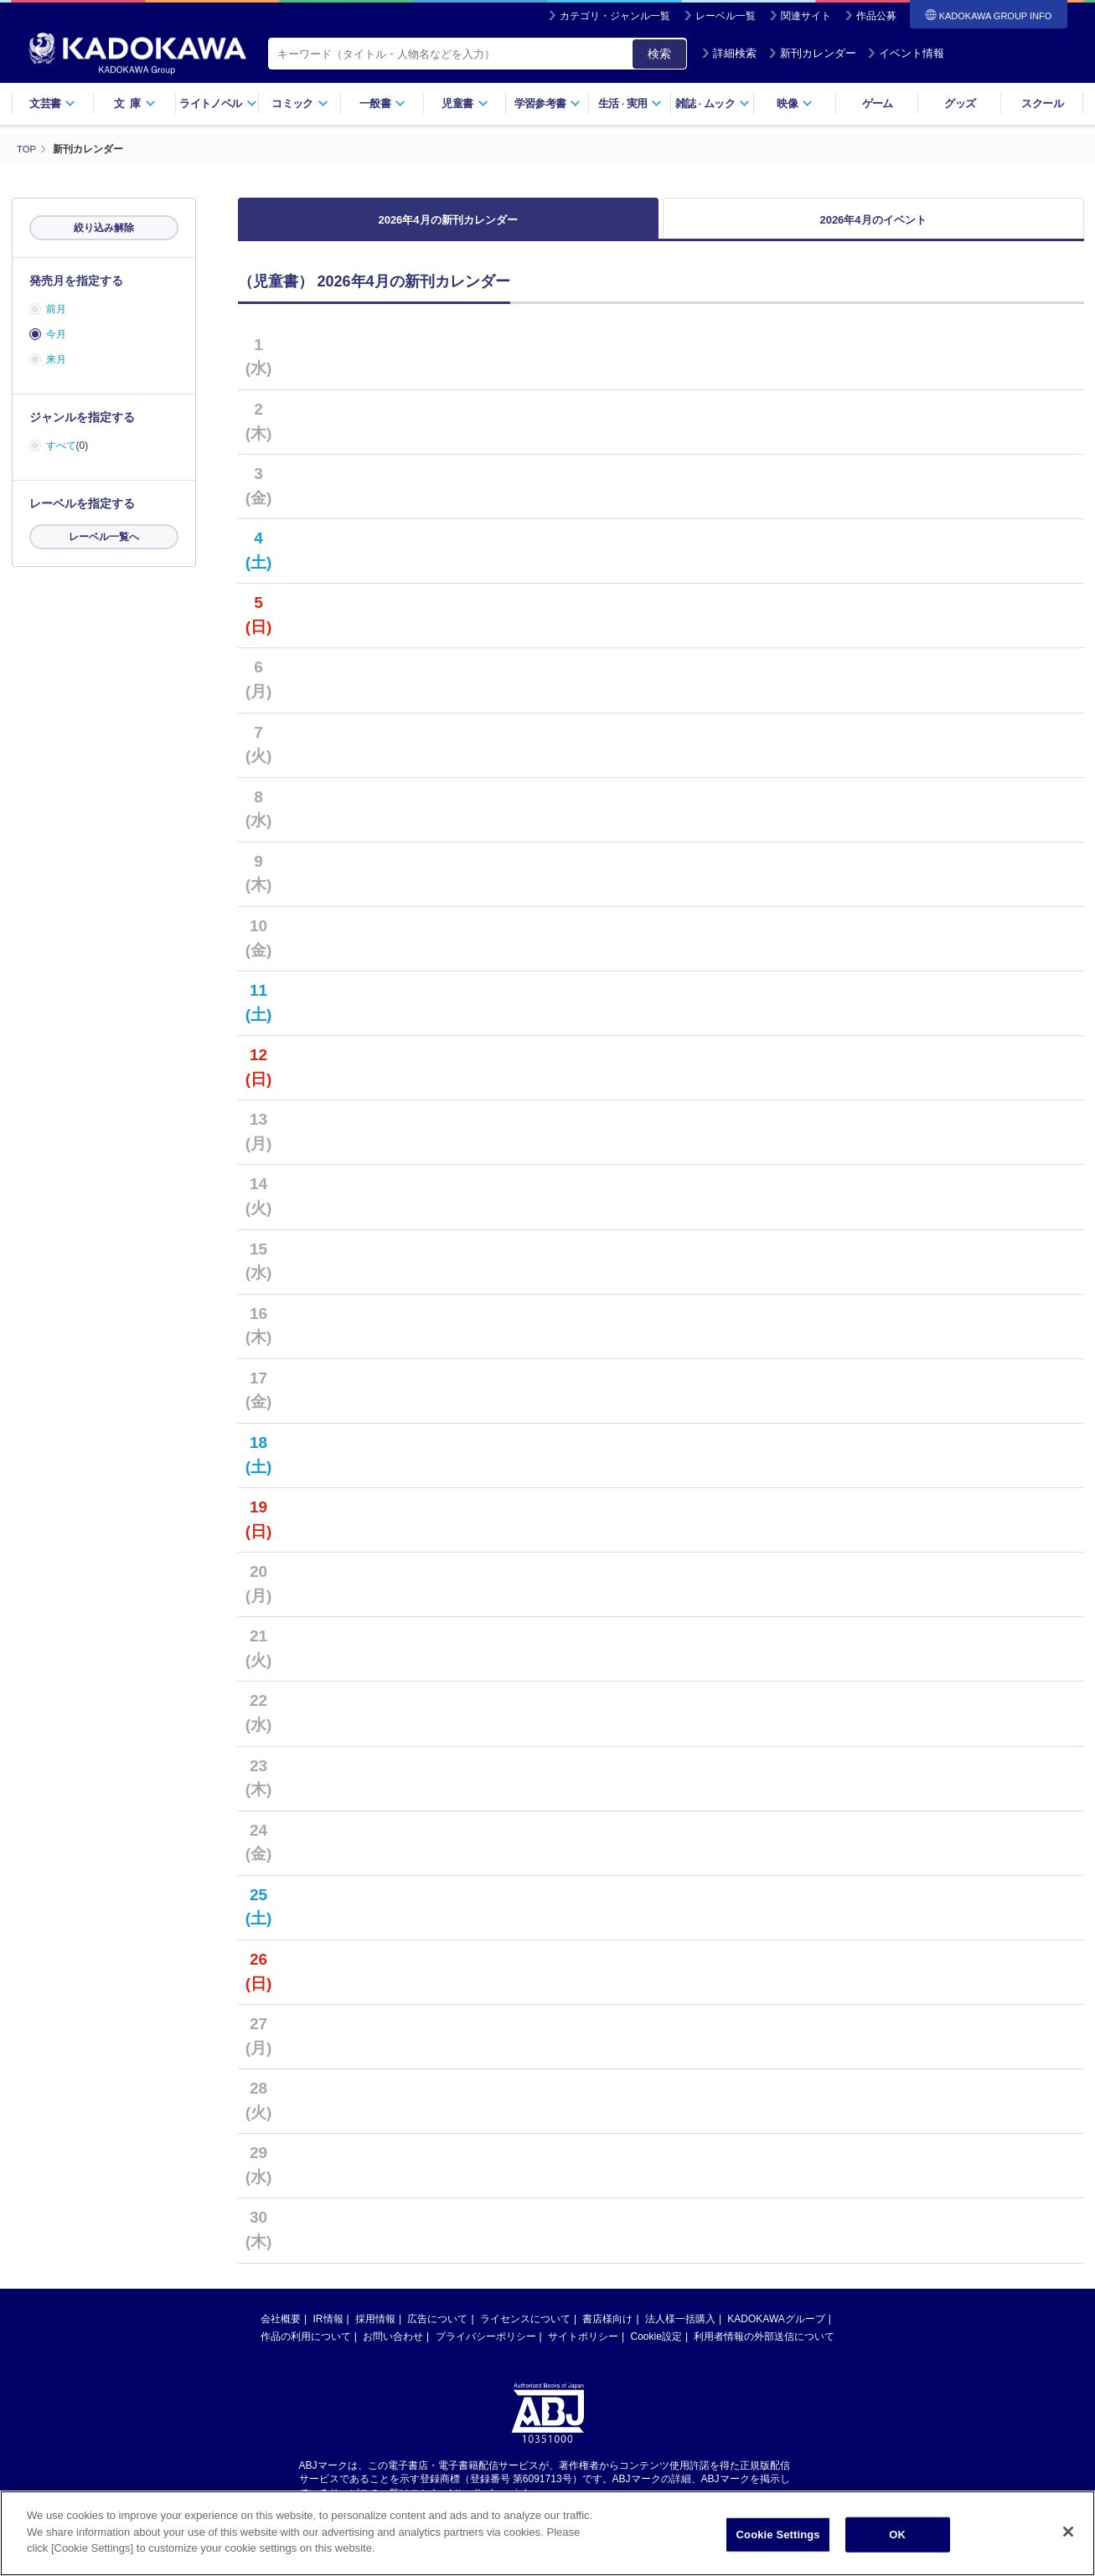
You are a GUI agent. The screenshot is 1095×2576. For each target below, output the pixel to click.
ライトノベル (217, 103)
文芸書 (52, 103)
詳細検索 (729, 53)
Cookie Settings (778, 2534)
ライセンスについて (525, 2328)
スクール (1041, 103)
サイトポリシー (583, 2346)
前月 (56, 309)
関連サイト (806, 16)
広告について (437, 2328)
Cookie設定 (656, 2346)
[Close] (1068, 2531)
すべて (61, 445)
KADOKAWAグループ (775, 2328)
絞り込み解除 (104, 228)
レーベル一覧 (725, 16)
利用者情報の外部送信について (764, 2346)
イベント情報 (905, 53)
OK (897, 2534)
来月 (56, 359)
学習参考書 (547, 103)
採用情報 (375, 2328)
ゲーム (877, 103)
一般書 (382, 103)
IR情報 (328, 2328)
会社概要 (281, 2328)
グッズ (959, 103)
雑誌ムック (712, 103)
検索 (659, 53)
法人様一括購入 (680, 2328)
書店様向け (607, 2328)
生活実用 (630, 103)
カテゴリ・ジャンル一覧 (615, 16)
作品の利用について (306, 2346)
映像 (795, 103)
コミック (299, 103)
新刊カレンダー (812, 53)
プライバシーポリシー (486, 2346)
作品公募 (876, 16)
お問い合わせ (393, 2346)
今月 (56, 334)
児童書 (465, 103)
